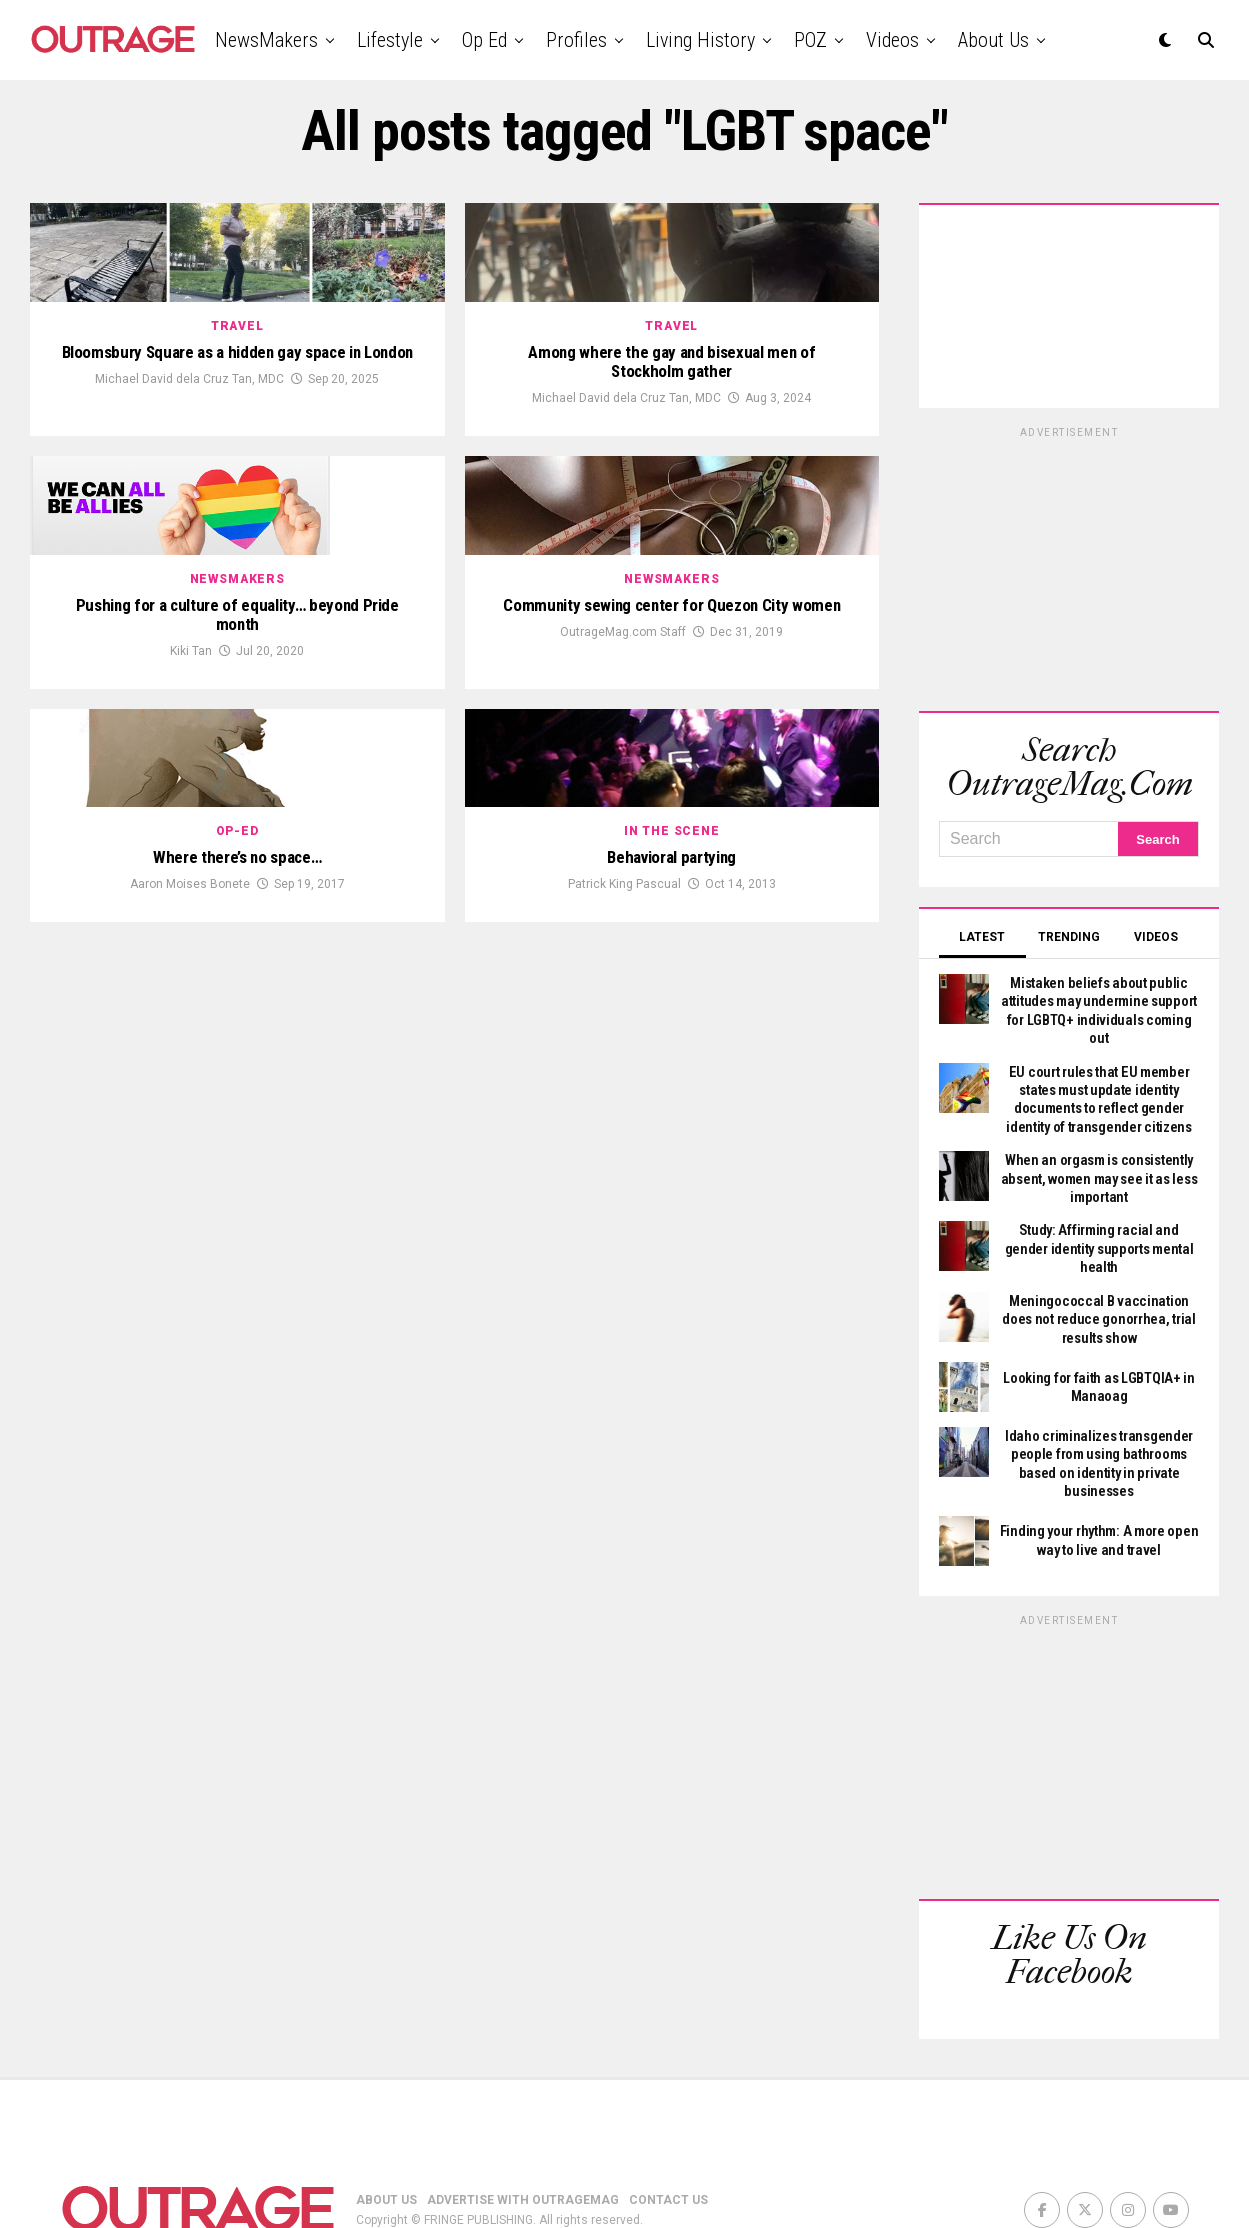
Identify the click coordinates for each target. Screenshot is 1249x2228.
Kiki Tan (191, 924)
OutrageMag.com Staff (623, 904)
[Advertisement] (1069, 566)
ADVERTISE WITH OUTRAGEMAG (523, 2129)
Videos (892, 40)
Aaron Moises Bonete (190, 1294)
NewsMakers (266, 40)
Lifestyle (390, 40)
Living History (700, 40)
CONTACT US (668, 2129)
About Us (993, 40)
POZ (810, 40)
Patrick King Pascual (624, 1294)
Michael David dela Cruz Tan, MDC (189, 535)
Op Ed (484, 40)
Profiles (576, 40)
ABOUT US (386, 2129)
